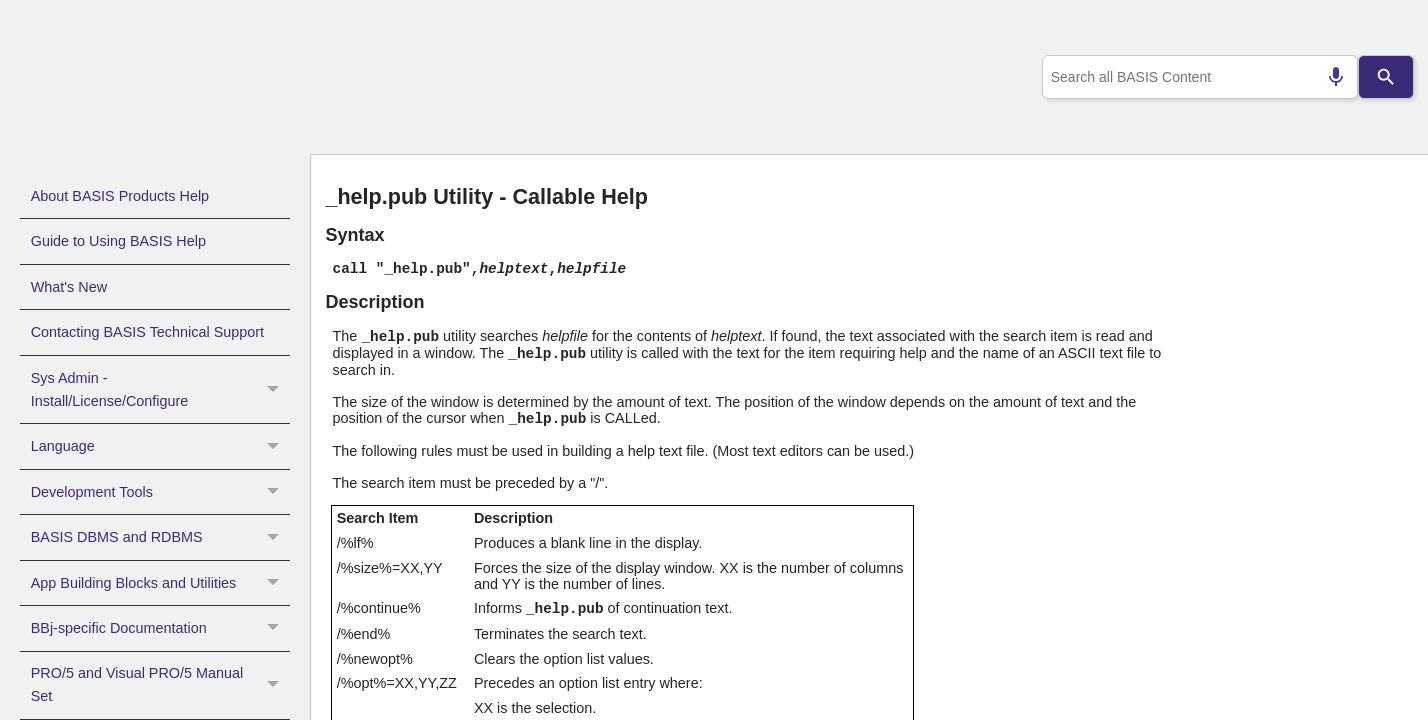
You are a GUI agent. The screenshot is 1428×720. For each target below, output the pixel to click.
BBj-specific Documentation (160, 628)
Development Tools (160, 492)
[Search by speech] (1327, 77)
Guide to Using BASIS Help (118, 241)
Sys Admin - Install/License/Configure (160, 390)
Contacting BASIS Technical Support (147, 332)
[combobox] (1195, 77)
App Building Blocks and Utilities (160, 583)
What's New (69, 287)
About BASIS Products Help (120, 196)
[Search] (1386, 77)
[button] (275, 390)
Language (160, 446)
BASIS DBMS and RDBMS (160, 537)
